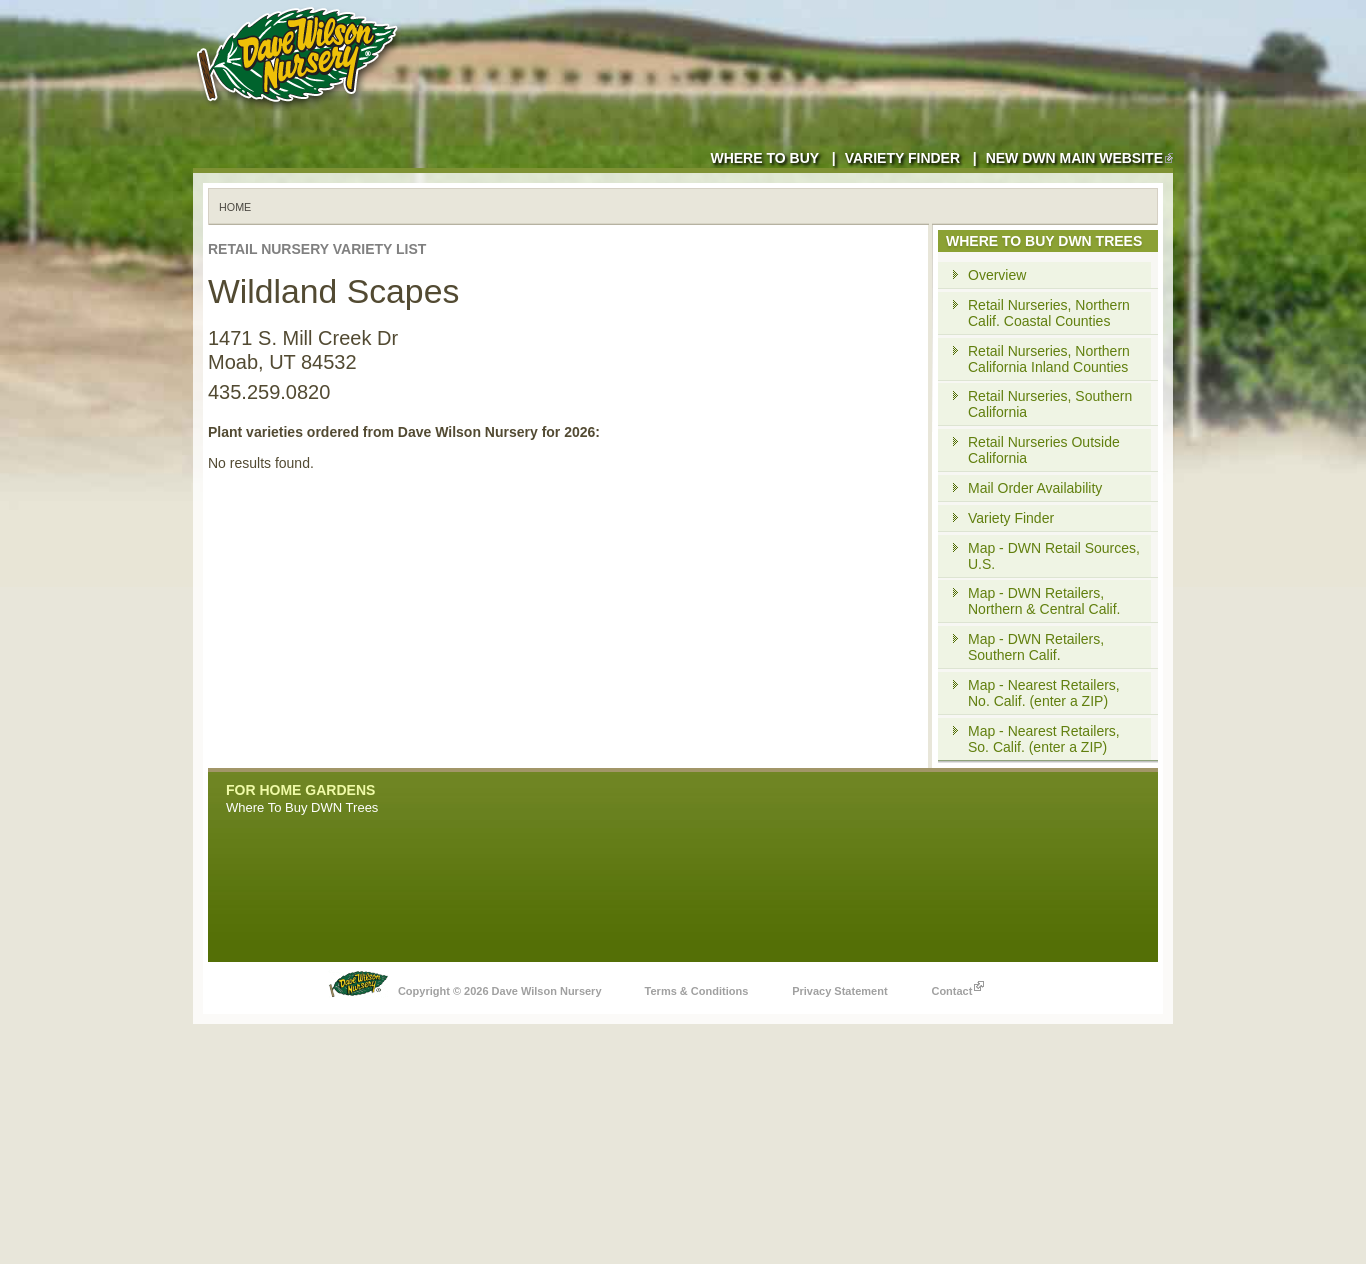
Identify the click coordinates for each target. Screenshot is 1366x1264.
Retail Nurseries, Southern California (1050, 404)
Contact (957, 986)
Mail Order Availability (1035, 488)
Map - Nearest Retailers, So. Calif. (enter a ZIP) (1044, 739)
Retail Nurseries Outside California (1044, 450)
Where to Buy (764, 158)
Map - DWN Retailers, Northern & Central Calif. (1044, 601)
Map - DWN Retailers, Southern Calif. (1036, 647)
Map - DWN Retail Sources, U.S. (1054, 556)
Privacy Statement (839, 991)
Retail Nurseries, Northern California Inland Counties (1049, 359)
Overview (997, 275)
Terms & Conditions (697, 991)
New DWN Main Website (1079, 158)
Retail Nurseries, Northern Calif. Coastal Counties (1049, 313)
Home (235, 207)
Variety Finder (902, 158)
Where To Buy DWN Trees (302, 807)
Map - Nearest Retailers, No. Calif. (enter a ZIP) (1044, 693)
